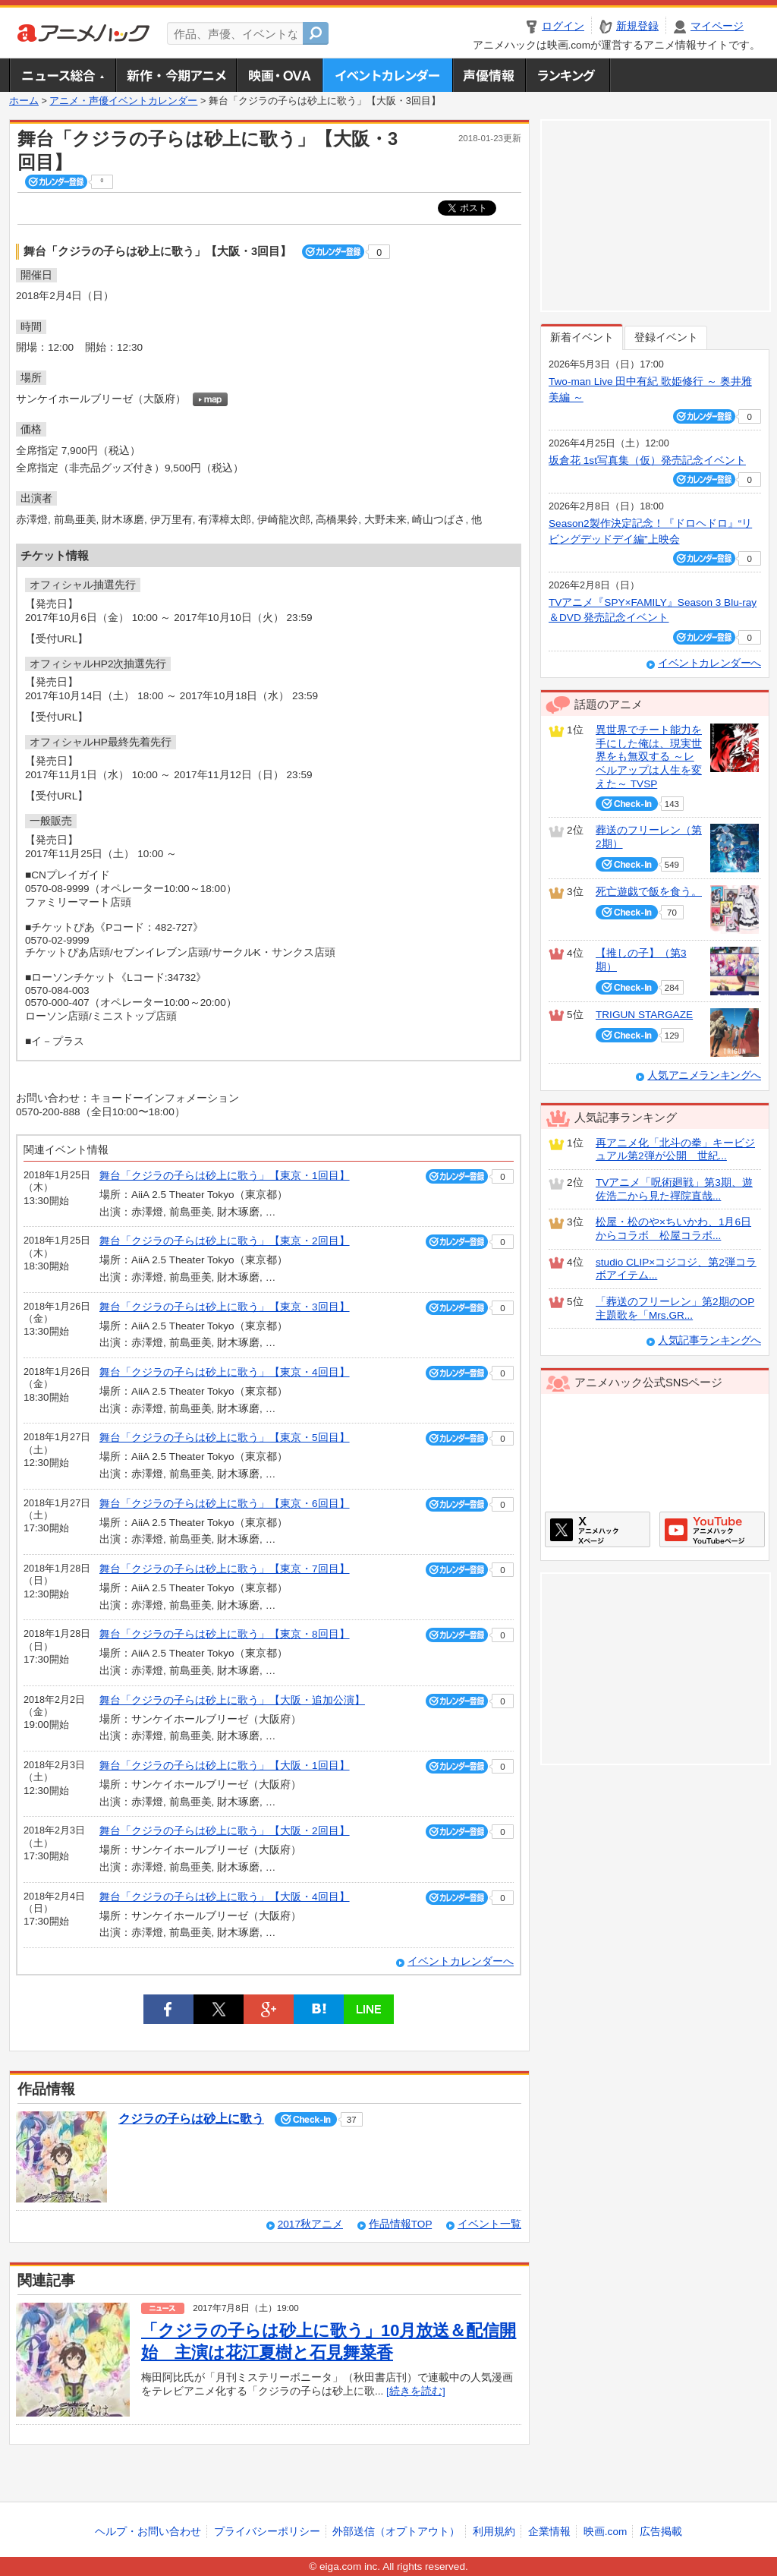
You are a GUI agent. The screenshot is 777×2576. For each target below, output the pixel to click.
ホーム (24, 101)
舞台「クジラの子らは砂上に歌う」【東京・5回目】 (224, 1437)
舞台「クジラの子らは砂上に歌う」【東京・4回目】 (224, 1372)
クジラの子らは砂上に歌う (191, 2118)
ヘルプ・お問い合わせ (148, 2531)
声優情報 (488, 75)
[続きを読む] (415, 2391)
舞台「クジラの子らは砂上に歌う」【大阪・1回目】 (224, 1765)
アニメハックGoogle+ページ (712, 1529)
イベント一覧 (489, 2224)
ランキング (568, 75)
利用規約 (494, 2531)
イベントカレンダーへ (460, 1961)
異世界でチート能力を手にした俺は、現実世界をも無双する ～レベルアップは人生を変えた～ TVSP (649, 757)
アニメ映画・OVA (279, 75)
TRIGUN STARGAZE (644, 1014)
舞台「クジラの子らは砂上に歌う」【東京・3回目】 (224, 1307)
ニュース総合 (62, 75)
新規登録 (637, 26)
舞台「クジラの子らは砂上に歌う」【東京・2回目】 (224, 1241)
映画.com (605, 2531)
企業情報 (549, 2531)
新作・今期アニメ (175, 75)
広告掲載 (661, 2531)
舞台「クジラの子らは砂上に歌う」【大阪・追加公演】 (232, 1700)
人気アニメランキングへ (704, 1075)
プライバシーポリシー (267, 2531)
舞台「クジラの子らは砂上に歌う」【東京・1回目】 (224, 1175)
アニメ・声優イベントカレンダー (387, 75)
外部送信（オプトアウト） (396, 2531)
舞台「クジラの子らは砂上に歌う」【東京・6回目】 (224, 1503)
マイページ (717, 26)
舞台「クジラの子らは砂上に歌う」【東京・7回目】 (224, 1569)
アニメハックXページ (597, 1529)
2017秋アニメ (310, 2224)
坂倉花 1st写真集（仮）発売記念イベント (647, 460)
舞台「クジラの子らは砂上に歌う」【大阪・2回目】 (224, 1831)
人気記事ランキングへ (709, 1340)
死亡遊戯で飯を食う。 (649, 891)
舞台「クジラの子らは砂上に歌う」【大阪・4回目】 (224, 1897)
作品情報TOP (400, 2224)
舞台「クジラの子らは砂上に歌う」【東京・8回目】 (224, 1634)
